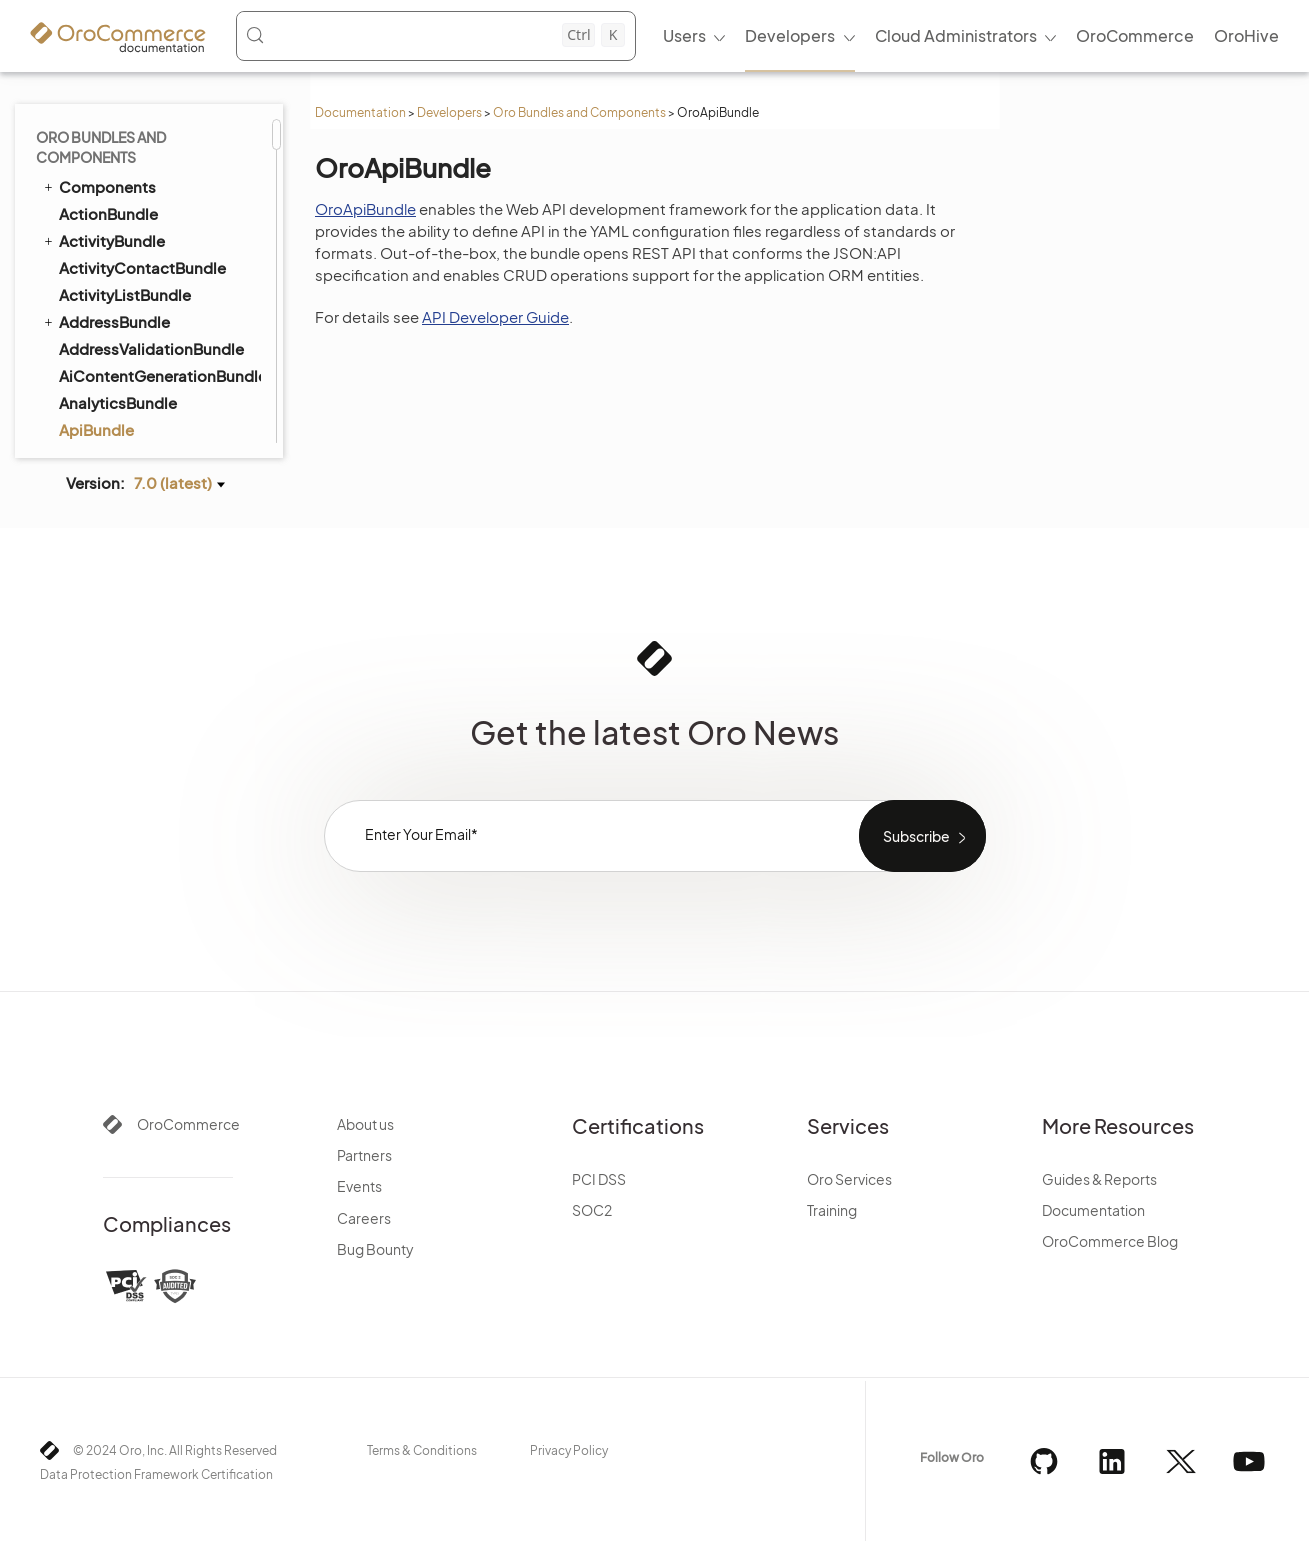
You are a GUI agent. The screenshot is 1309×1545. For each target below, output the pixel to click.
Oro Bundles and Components (579, 112)
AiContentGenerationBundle (159, 375)
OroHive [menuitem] (1246, 35)
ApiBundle (96, 429)
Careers (364, 1218)
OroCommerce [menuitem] (1135, 35)
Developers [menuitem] (790, 35)
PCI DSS (599, 1179)
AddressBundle (105, 321)
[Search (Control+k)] (435, 35)
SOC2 (592, 1210)
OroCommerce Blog (1110, 1241)
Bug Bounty (375, 1249)
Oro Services (849, 1179)
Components (98, 186)
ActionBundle (108, 213)
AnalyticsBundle (118, 402)
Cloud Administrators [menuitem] (956, 35)
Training (832, 1210)
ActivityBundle (103, 240)
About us (365, 1124)
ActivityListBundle (125, 294)
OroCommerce (188, 1124)
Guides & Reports (1099, 1179)
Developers (449, 112)
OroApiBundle (365, 208)
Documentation (360, 112)
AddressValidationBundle (151, 348)
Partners (364, 1155)
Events (359, 1186)
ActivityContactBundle (142, 267)
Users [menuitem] (684, 35)
